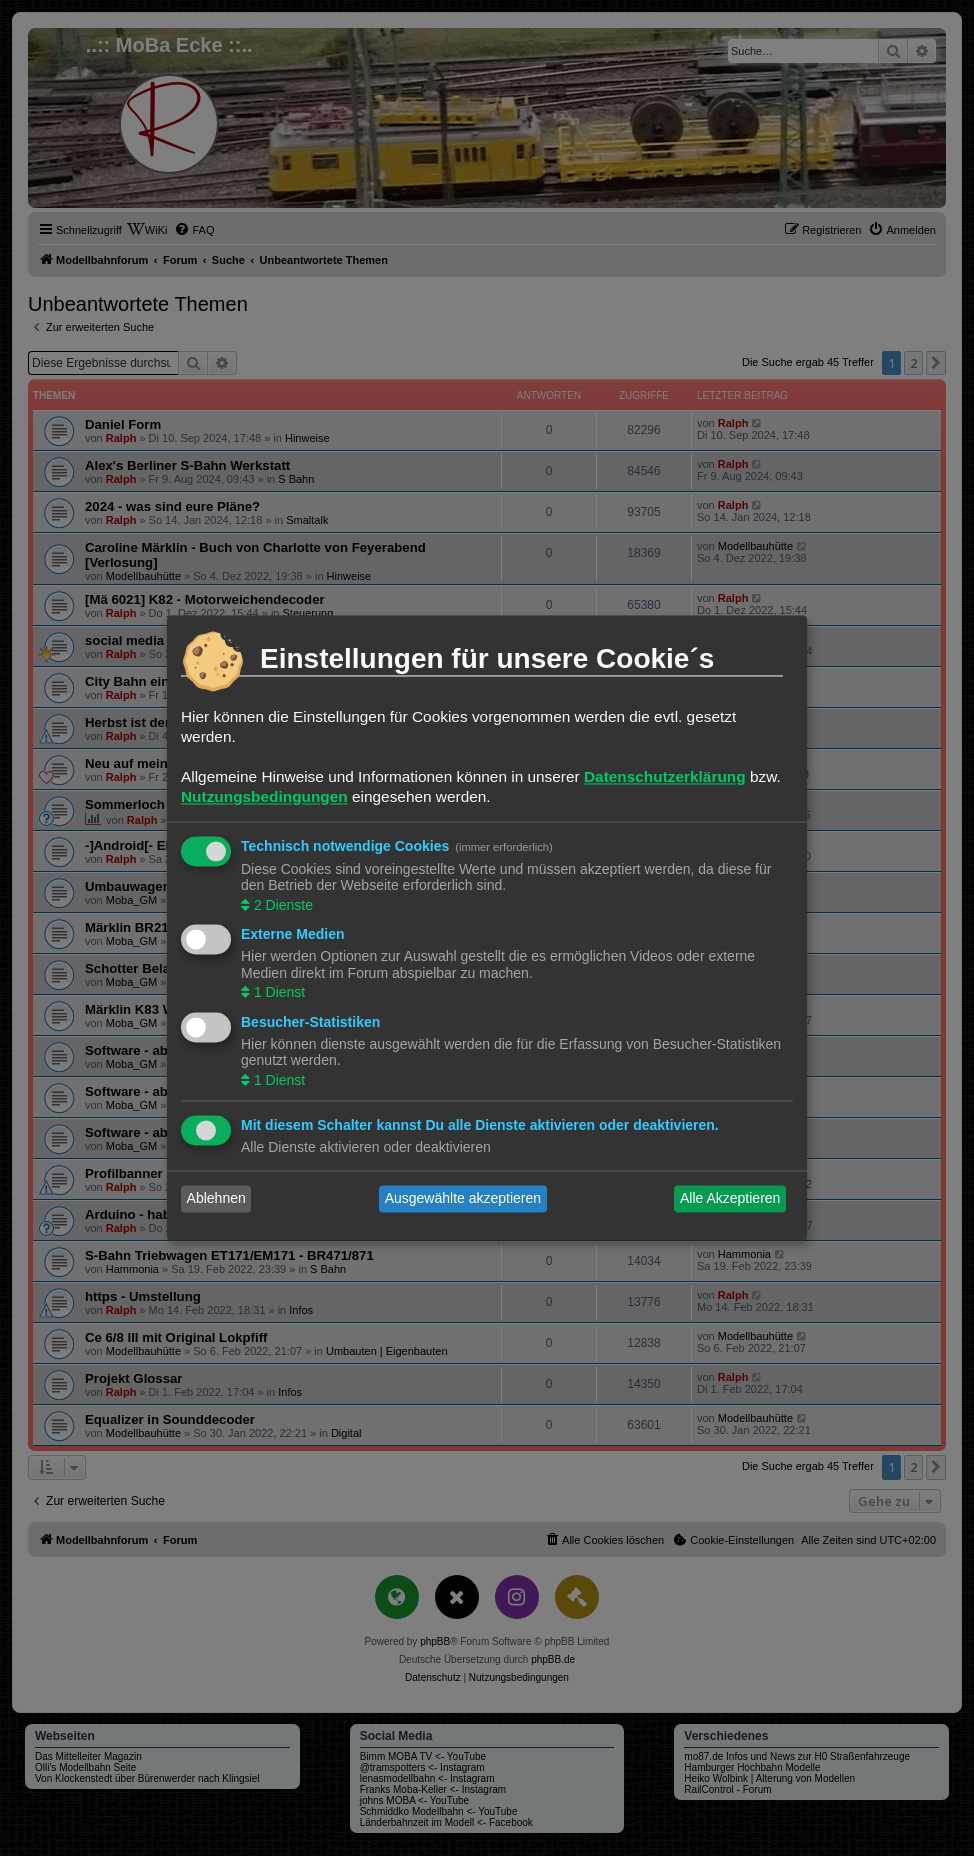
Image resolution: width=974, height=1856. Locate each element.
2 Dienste (281, 905)
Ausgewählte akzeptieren (463, 1199)
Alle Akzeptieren (730, 1199)
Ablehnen (216, 1199)
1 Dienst (277, 993)
